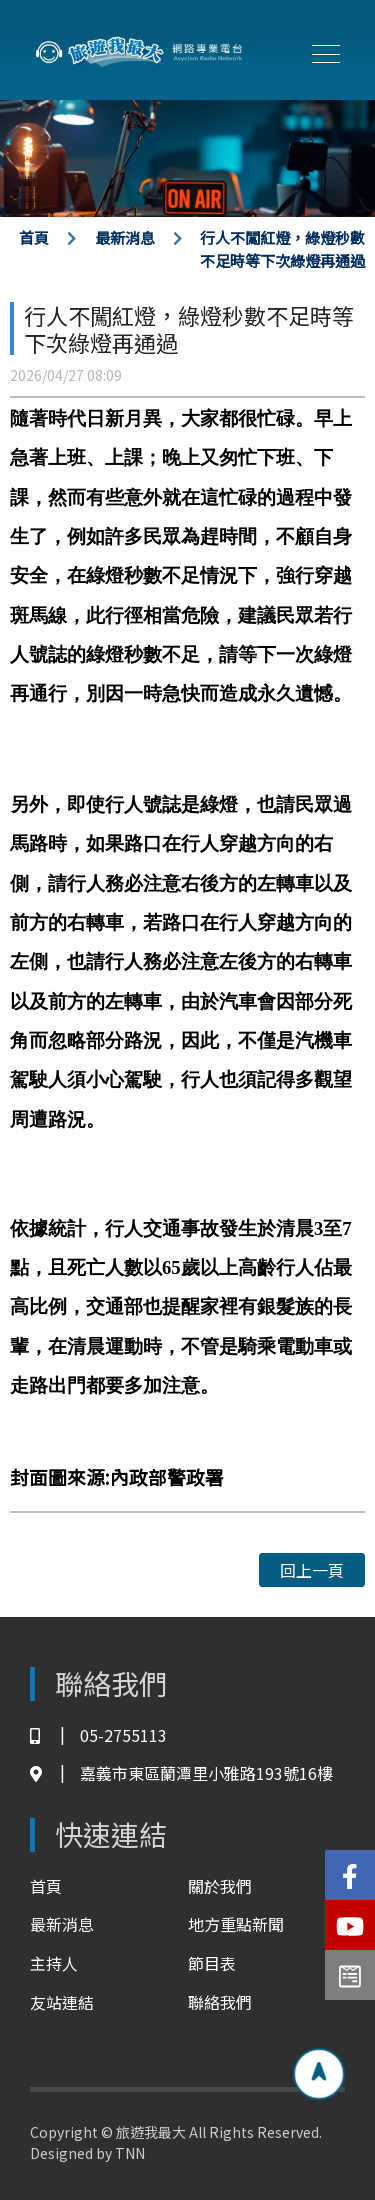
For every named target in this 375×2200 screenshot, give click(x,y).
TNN (130, 2153)
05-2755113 (98, 1735)
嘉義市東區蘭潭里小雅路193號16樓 (181, 1773)
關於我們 (220, 1886)
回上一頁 (312, 1570)
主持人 (54, 1963)
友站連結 (62, 2002)
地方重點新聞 (236, 1924)
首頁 (34, 237)
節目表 (212, 1963)
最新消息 (125, 237)
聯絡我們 (220, 2002)
